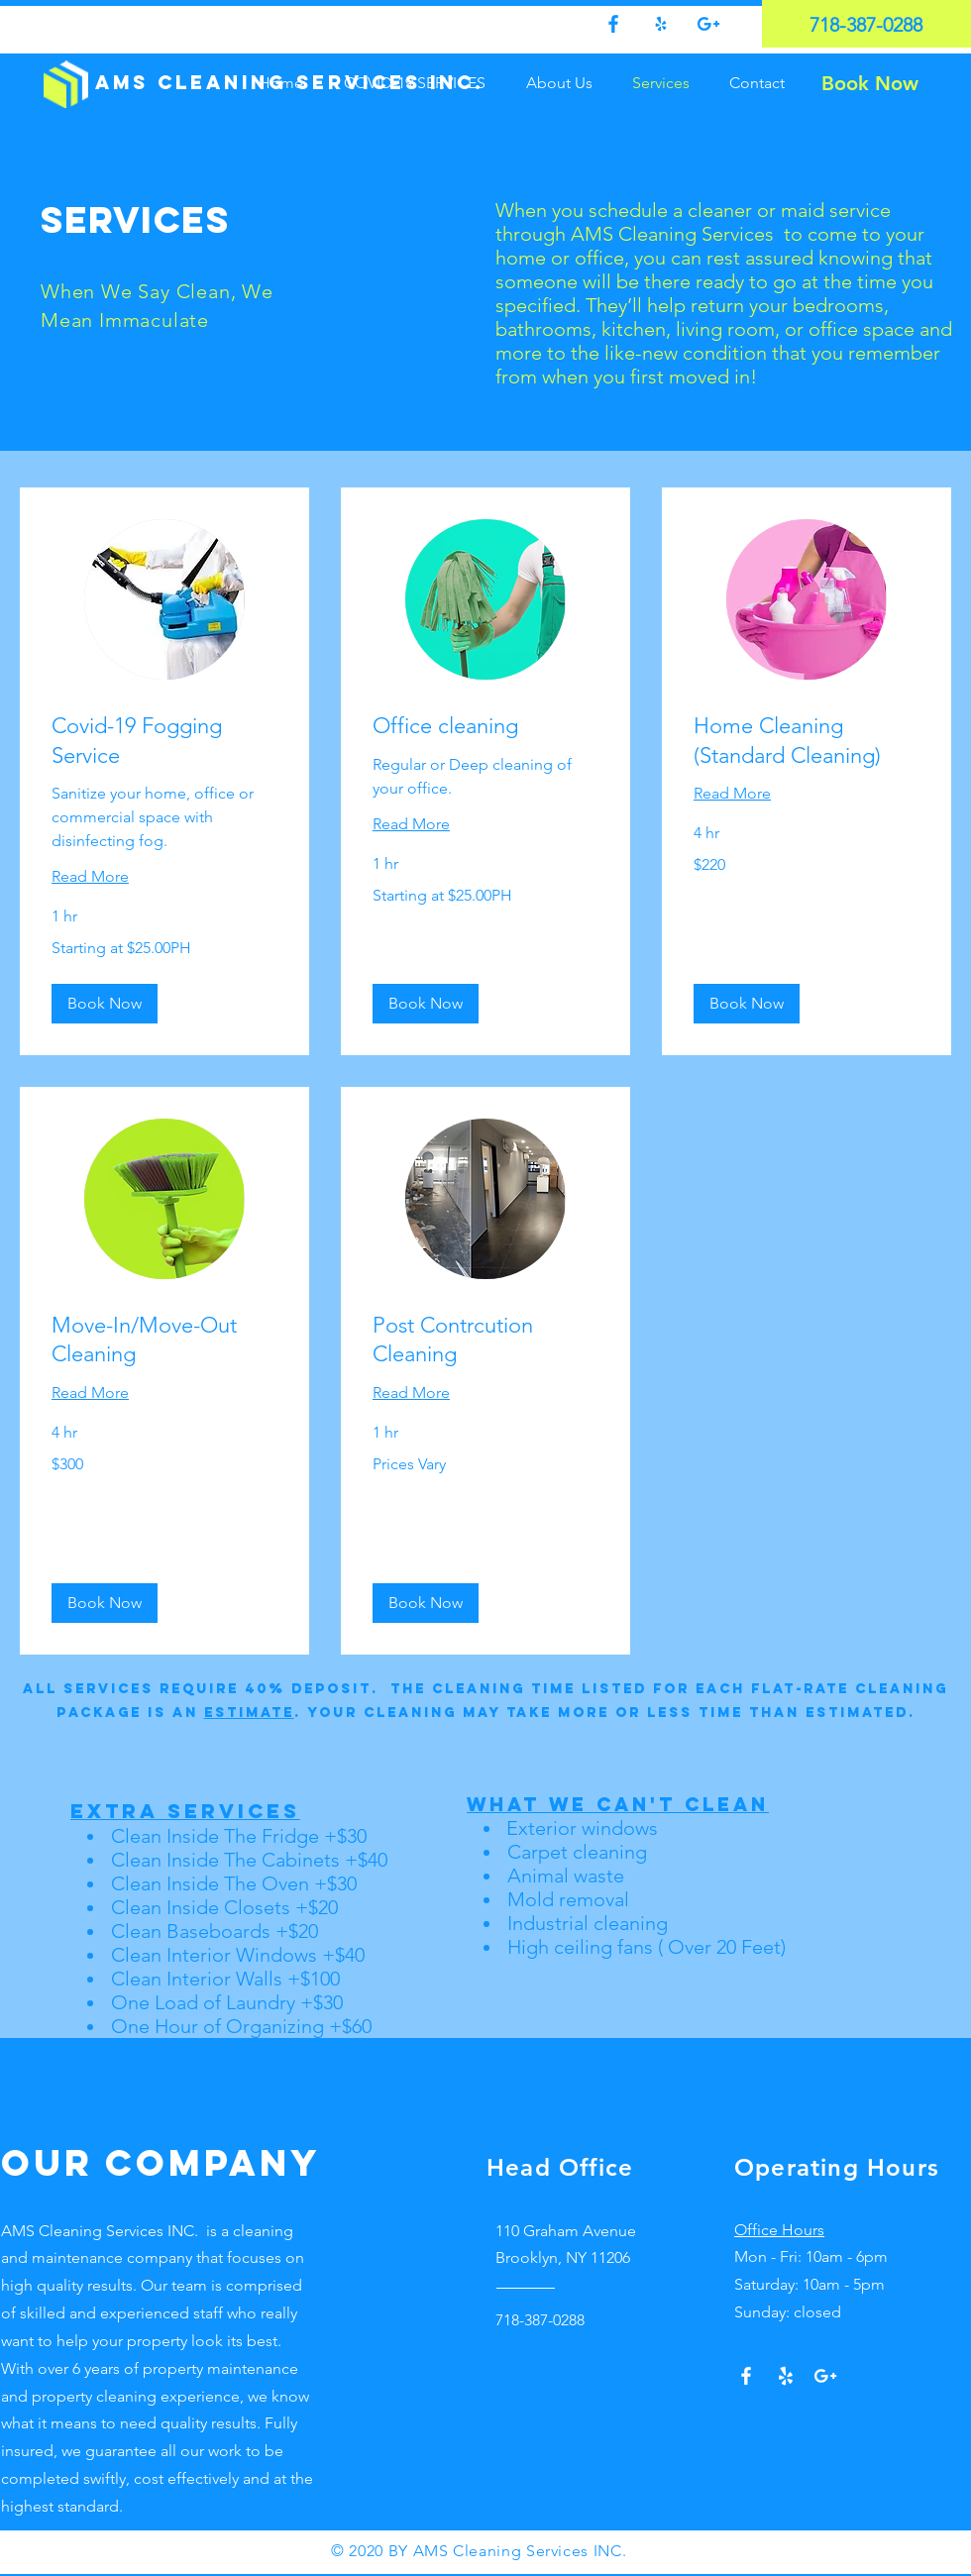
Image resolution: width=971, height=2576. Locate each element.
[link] (164, 740)
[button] (105, 1003)
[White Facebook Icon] (746, 2376)
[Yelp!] (786, 2376)
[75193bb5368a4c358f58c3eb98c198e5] (661, 24)
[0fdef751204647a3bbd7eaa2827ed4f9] (613, 24)
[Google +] (708, 24)
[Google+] (825, 2376)
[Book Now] (869, 83)
